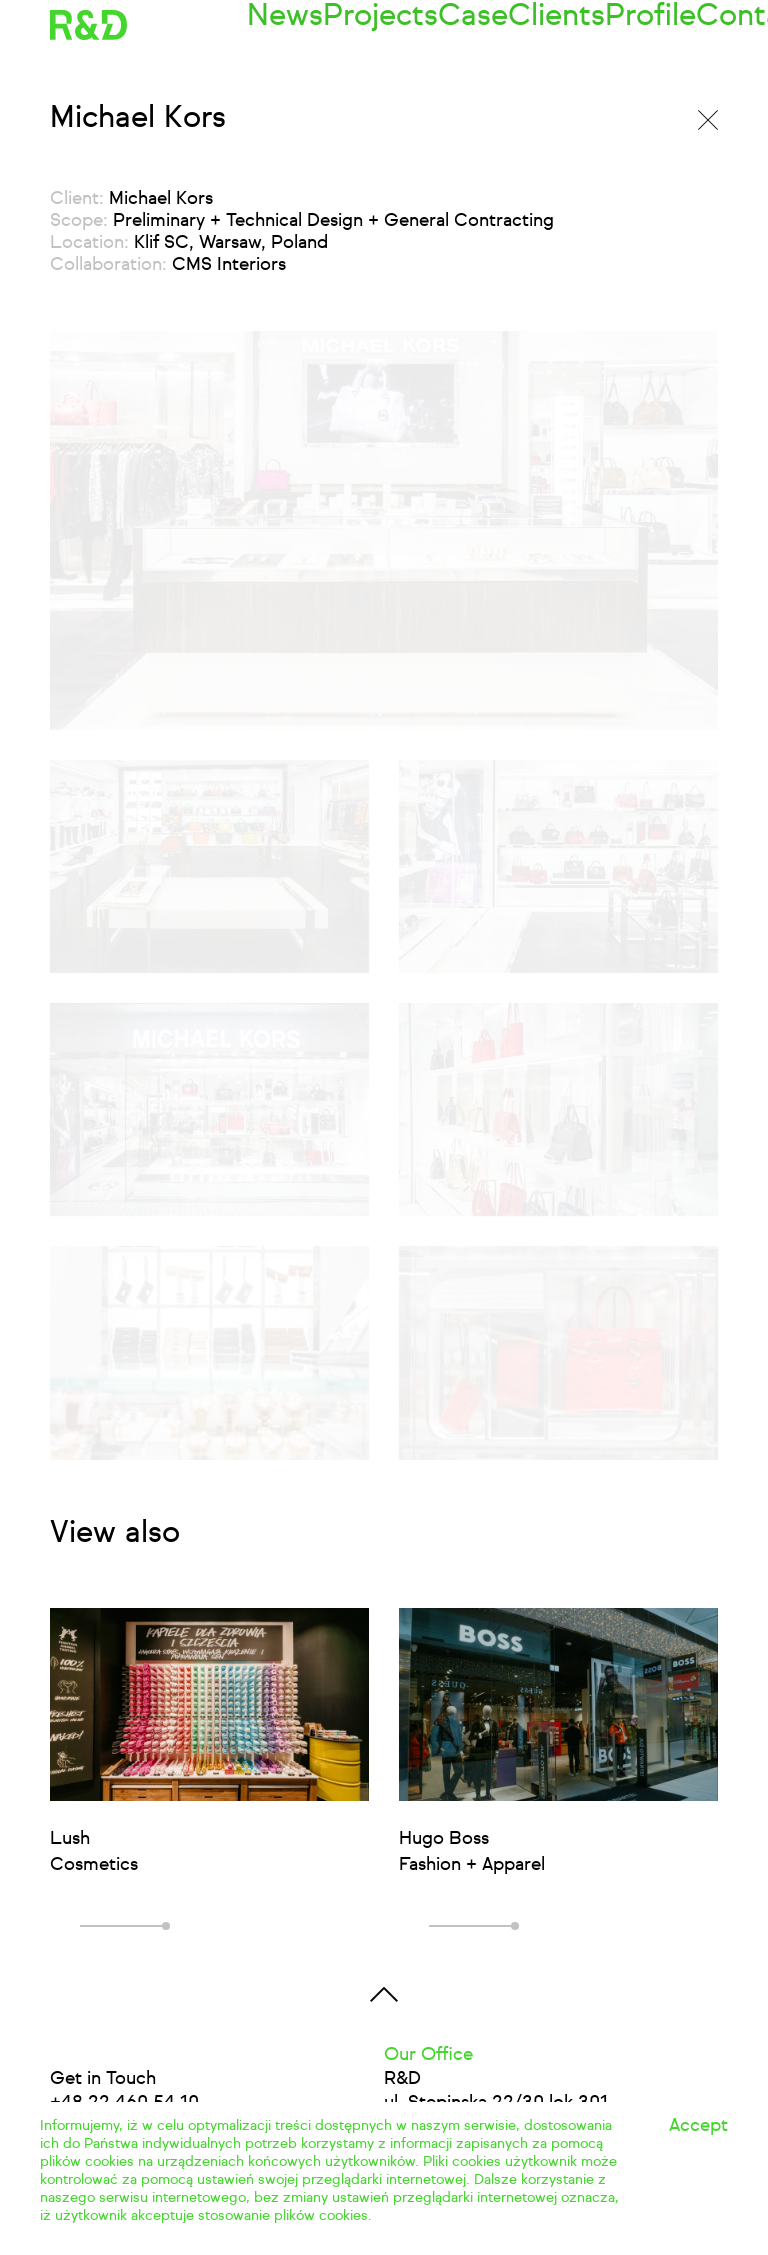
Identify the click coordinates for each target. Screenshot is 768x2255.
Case (423, 25)
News (269, 25)
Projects (347, 25)
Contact (654, 25)
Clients (494, 25)
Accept (698, 2126)
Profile (571, 25)
